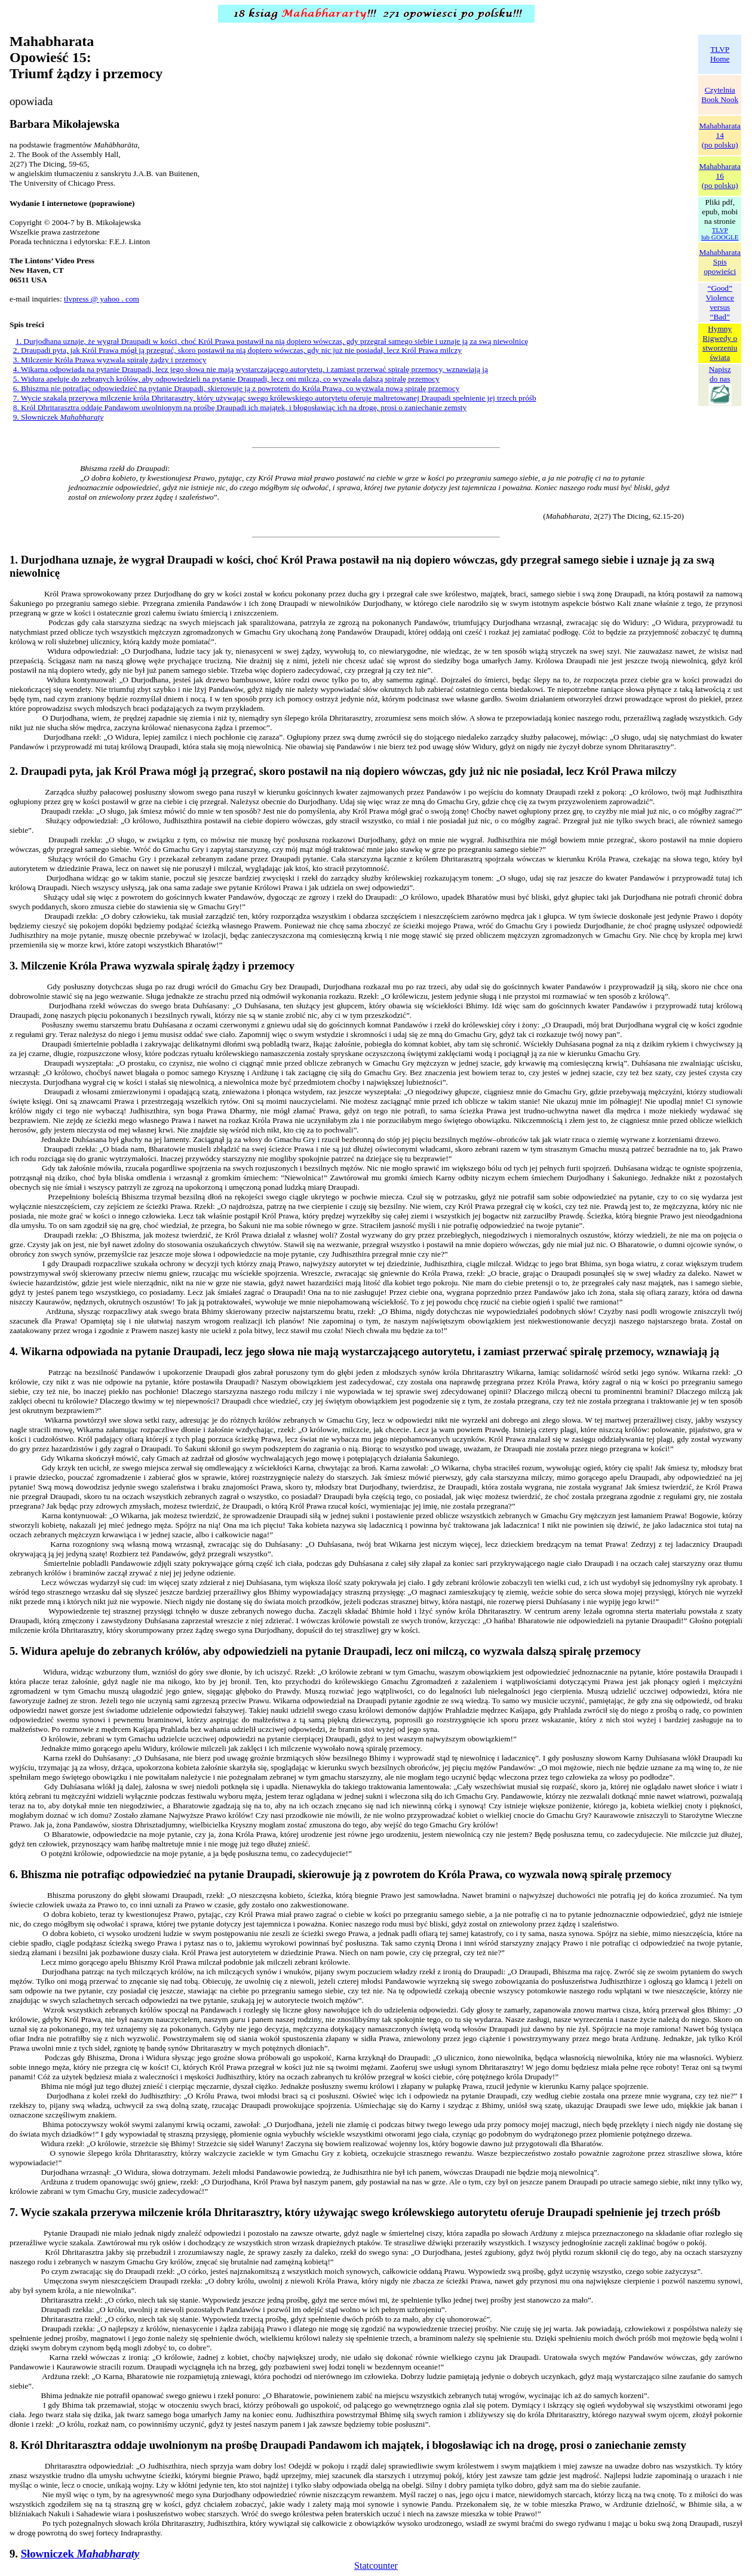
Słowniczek (80, 2553)
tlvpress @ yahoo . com (101, 298)
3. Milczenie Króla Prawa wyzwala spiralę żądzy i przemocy (110, 359)
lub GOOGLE (720, 237)
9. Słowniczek (58, 417)
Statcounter (376, 2565)
